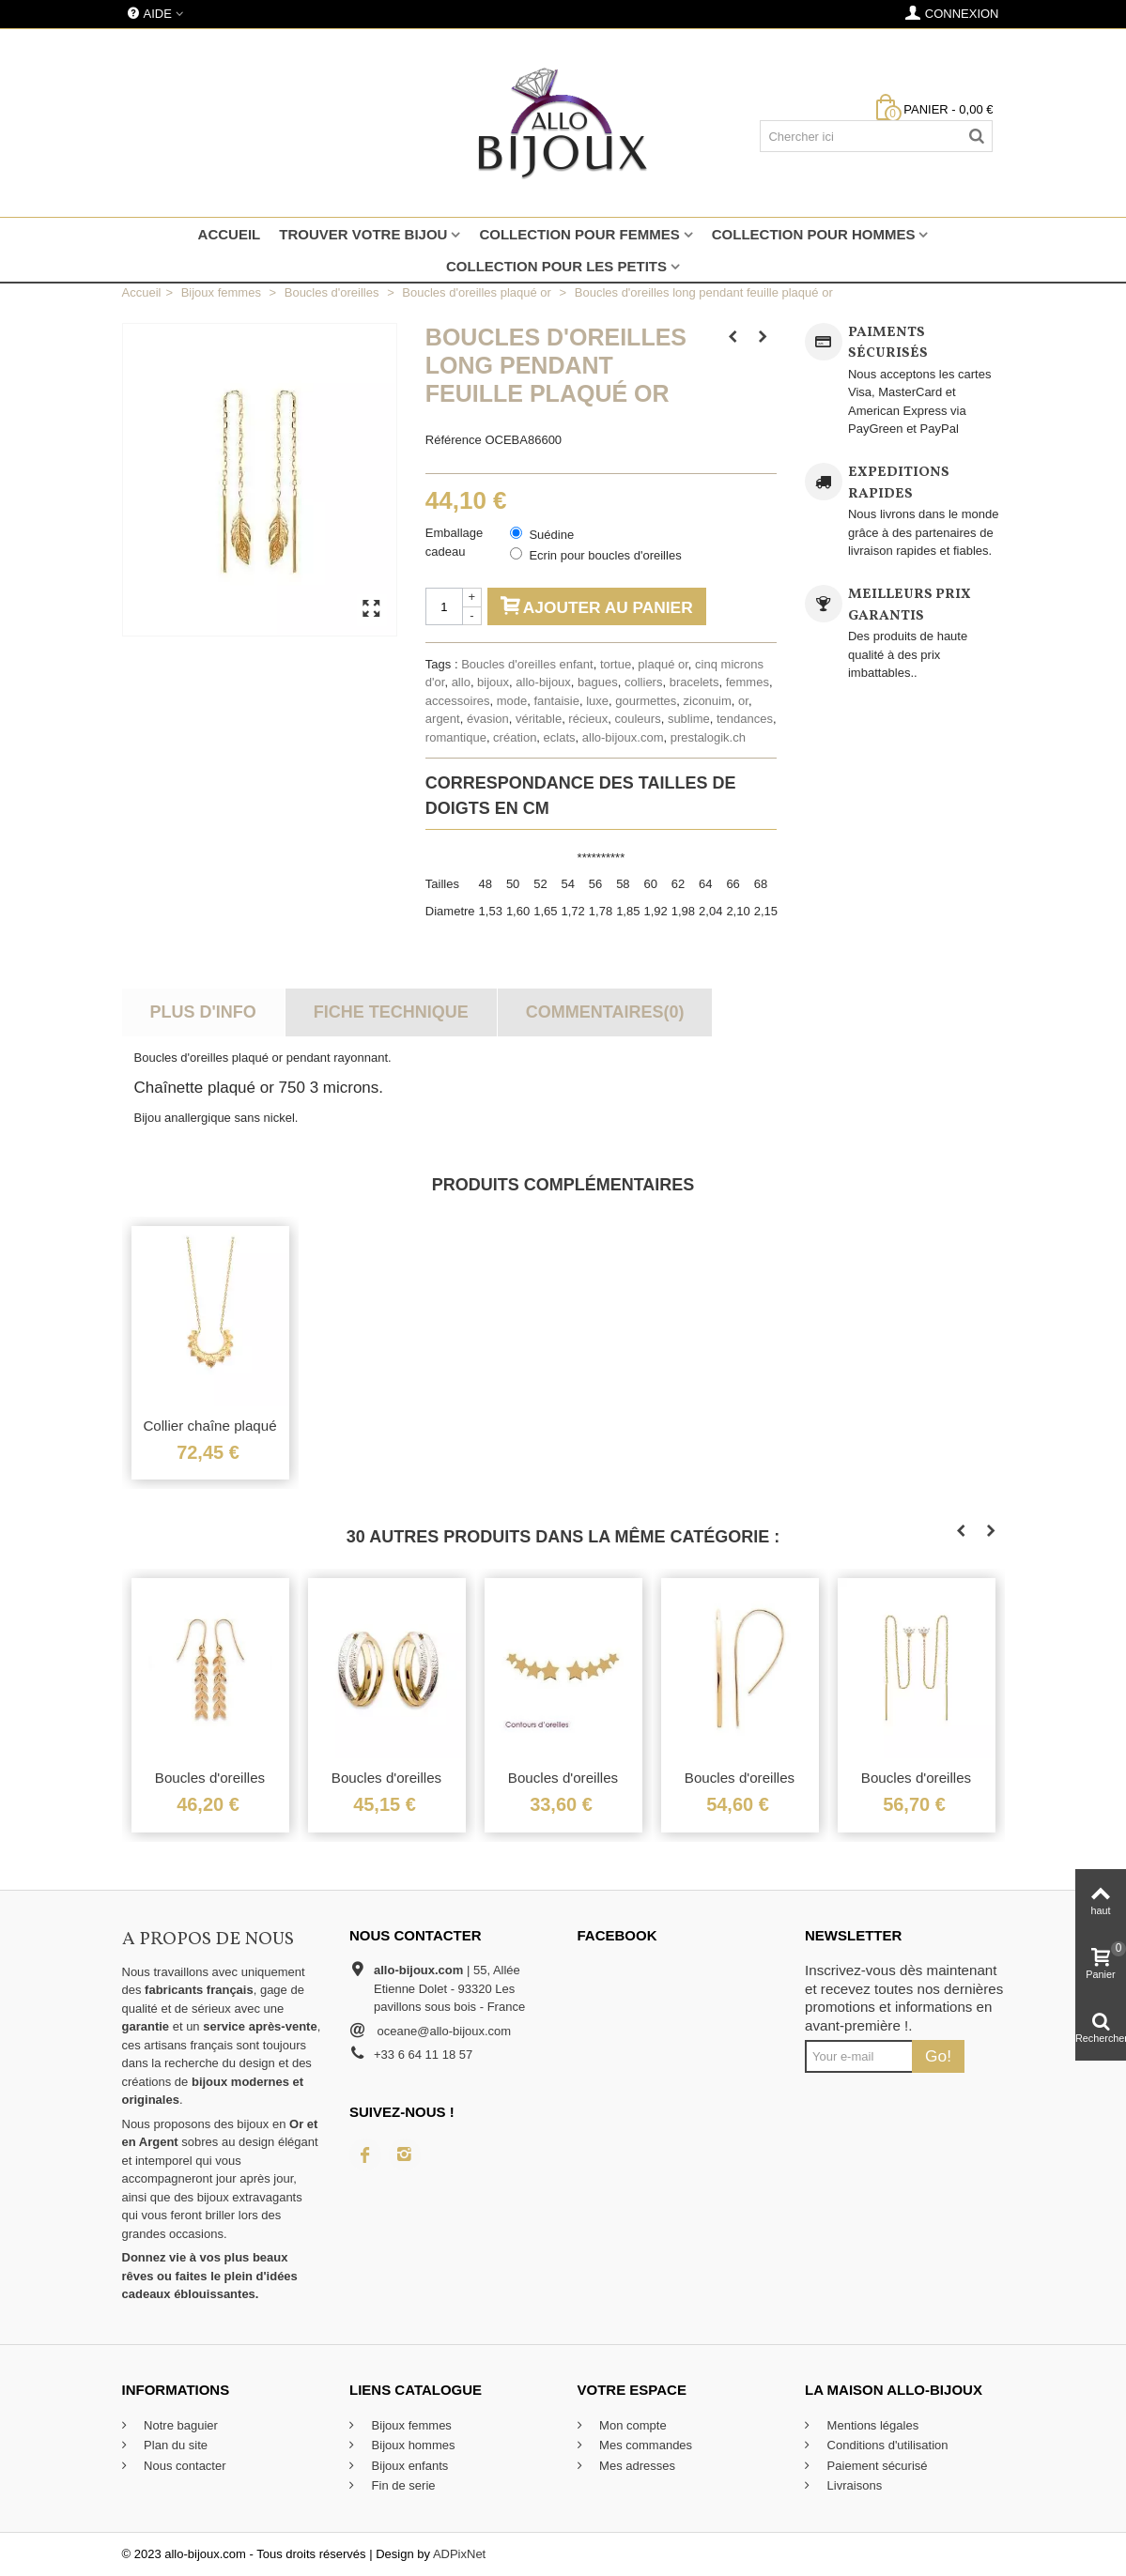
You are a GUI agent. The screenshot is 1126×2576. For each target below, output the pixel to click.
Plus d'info (202, 1012)
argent (442, 719)
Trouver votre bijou (363, 234)
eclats (560, 737)
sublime (689, 719)
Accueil (229, 234)
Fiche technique (391, 1012)
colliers (643, 682)
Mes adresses (636, 2466)
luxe (597, 701)
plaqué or (663, 664)
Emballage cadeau (454, 542)
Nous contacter (183, 2466)
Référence (453, 440)
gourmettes (645, 701)
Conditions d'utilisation (886, 2445)
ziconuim (708, 701)
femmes (747, 682)
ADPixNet (459, 2554)
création (514, 737)
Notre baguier (179, 2425)
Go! (938, 2056)
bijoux (493, 682)
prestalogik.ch (708, 737)
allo (461, 682)
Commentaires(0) (605, 1012)
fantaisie (555, 701)
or (743, 701)
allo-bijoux (543, 682)
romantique (455, 737)
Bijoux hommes (411, 2445)
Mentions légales (871, 2425)
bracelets (694, 682)
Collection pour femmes (579, 234)
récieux (588, 719)
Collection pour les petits (556, 266)
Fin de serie (402, 2485)
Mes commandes (644, 2445)
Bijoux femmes (410, 2425)
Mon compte (631, 2425)
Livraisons (853, 2485)
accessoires (457, 701)
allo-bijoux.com (623, 737)
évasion (488, 719)
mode (512, 701)
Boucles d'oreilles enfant (527, 664)
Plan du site (174, 2445)
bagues (598, 682)
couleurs (638, 719)
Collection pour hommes (814, 234)
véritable (539, 719)
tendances (745, 719)
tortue (615, 664)
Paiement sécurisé (876, 2466)
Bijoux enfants (408, 2466)
